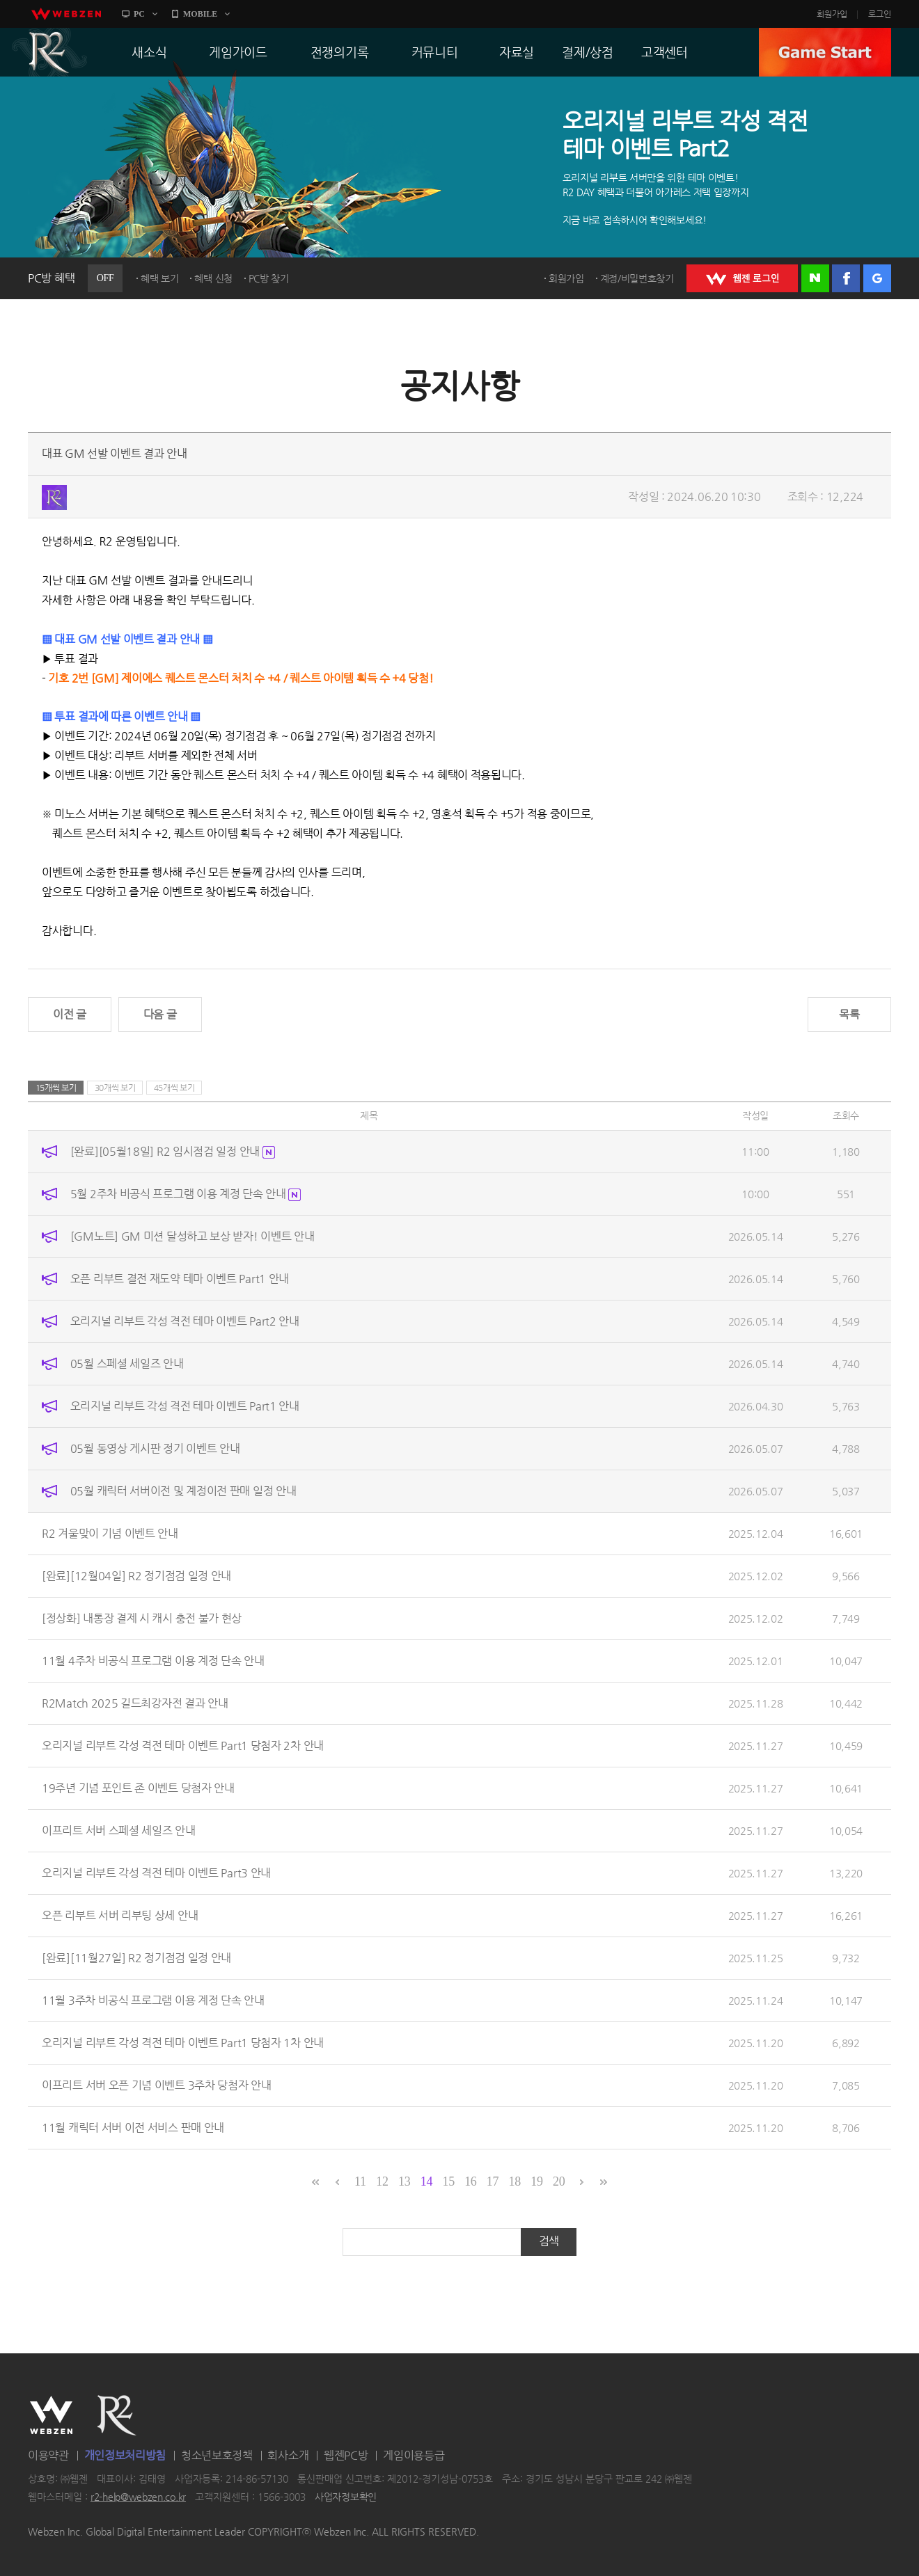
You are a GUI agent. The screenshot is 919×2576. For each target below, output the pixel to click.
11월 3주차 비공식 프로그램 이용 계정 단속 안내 (153, 2000)
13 (404, 2181)
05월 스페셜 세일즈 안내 (127, 1363)
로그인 (879, 14)
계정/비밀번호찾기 (637, 278)
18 (515, 2181)
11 (360, 2181)
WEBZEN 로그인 (742, 278)
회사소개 (287, 2455)
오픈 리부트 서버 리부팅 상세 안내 (120, 1915)
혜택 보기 (160, 278)
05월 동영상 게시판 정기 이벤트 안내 (155, 1448)
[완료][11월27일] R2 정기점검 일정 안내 (136, 1957)
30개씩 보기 (115, 1087)
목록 (849, 1014)
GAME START (825, 52)
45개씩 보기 (174, 1087)
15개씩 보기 (56, 1087)
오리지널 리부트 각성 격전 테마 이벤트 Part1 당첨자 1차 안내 (183, 2042)
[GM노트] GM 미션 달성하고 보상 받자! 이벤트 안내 (192, 1236)
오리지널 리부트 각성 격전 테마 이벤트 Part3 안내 (156, 1872)
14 (426, 2181)
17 (492, 2181)
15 (448, 2181)
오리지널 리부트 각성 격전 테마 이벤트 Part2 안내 (184, 1321)
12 (382, 2181)
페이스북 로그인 (846, 278)
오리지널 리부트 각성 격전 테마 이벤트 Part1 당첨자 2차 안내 (183, 1745)
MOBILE (200, 14)
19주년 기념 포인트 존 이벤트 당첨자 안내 (138, 1788)
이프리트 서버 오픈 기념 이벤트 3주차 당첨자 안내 (157, 2085)
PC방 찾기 (269, 278)
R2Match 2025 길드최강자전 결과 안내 (135, 1703)
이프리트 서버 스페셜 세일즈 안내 (119, 1830)
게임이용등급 (413, 2455)
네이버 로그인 (815, 278)
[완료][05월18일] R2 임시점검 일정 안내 (172, 1151)
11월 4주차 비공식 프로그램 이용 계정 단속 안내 (153, 1660)
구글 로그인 (877, 278)
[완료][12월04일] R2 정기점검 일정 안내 (136, 1575)
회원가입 (832, 14)
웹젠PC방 (346, 2455)
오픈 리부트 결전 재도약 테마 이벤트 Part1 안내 (179, 1278)
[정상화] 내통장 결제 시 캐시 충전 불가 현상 (142, 1618)
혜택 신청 (213, 278)
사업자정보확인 (346, 2496)
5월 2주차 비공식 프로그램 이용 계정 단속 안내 (185, 1193)
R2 (49, 52)
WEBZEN (51, 2415)
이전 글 (69, 1014)
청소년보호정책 (217, 2455)
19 (536, 2181)
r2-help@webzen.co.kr (138, 2496)
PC (139, 14)
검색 (549, 2241)
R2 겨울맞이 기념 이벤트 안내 (110, 1533)
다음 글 (160, 1014)
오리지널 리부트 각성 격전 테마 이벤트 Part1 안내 (184, 1406)
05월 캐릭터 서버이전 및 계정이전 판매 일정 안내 (183, 1490)
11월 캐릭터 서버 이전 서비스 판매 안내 (133, 2127)
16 (470, 2181)
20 (559, 2181)
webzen (66, 14)
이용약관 (48, 2455)
